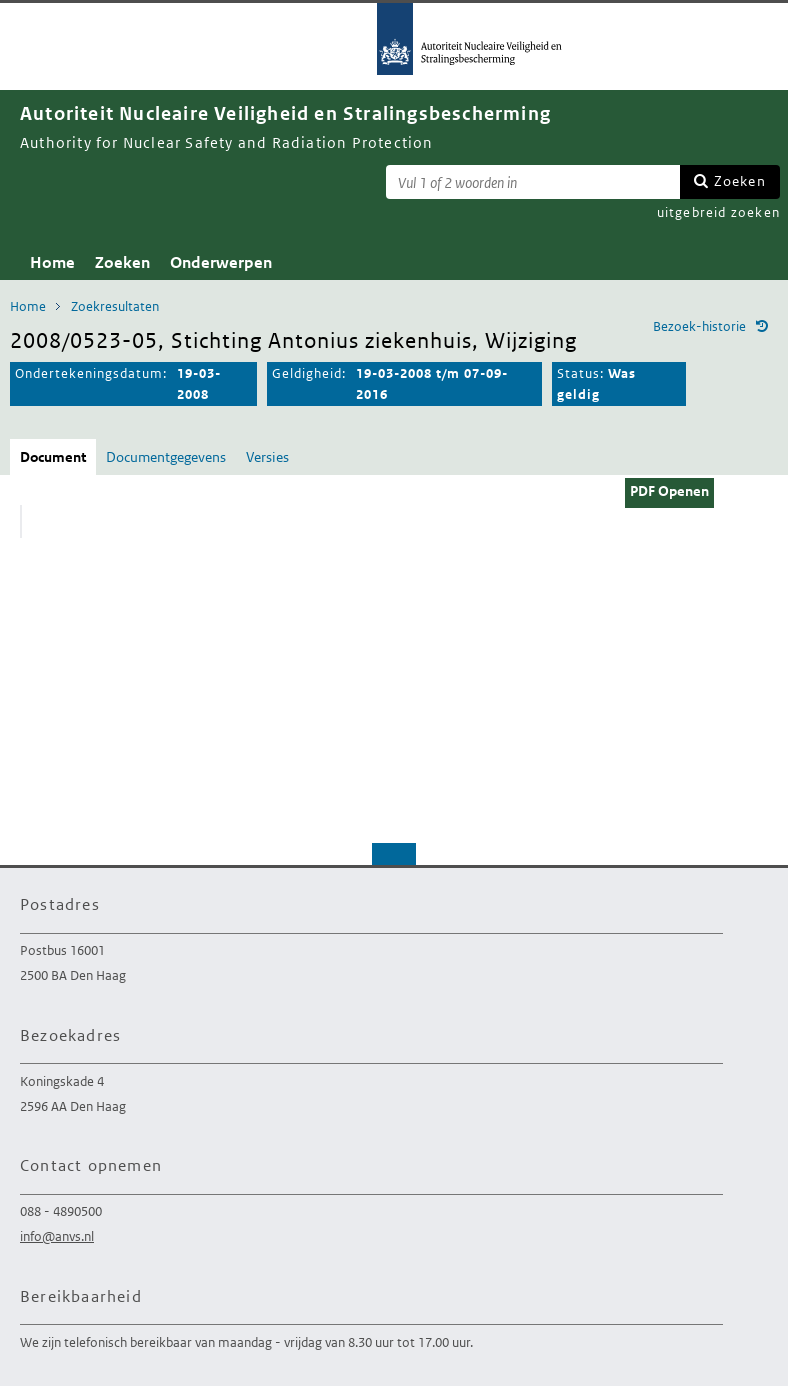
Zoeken (740, 181)
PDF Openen (669, 491)
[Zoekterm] (533, 182)
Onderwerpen (221, 262)
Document (53, 457)
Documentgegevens (166, 457)
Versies (267, 457)
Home (52, 262)
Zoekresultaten (115, 306)
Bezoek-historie (699, 326)
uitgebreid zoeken (718, 212)
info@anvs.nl (57, 1236)
